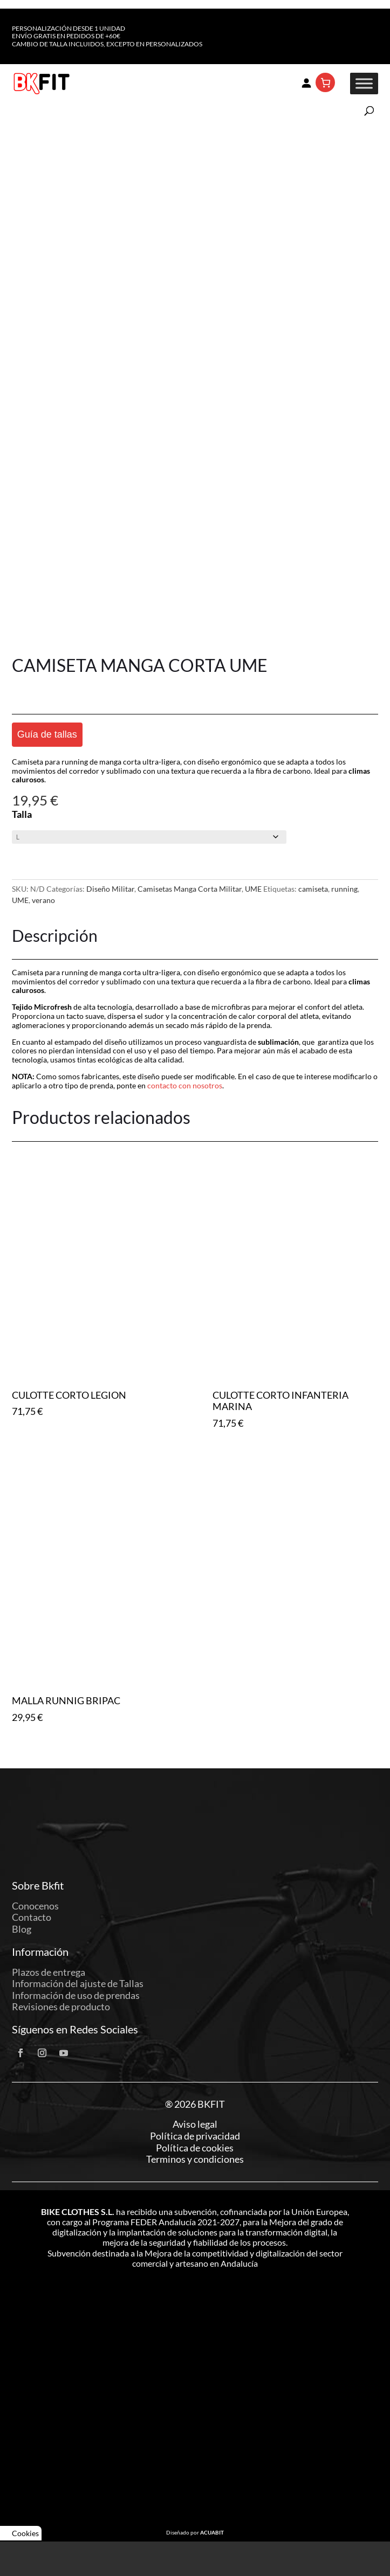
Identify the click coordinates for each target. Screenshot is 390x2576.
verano (43, 900)
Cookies (21, 2533)
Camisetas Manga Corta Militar (190, 888)
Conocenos (35, 1906)
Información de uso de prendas (76, 1995)
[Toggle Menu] (364, 84)
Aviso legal (195, 2124)
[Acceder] (306, 82)
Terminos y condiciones (195, 2159)
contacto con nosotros (184, 1085)
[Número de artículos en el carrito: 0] (325, 82)
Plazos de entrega (48, 1972)
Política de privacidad (195, 2136)
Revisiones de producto (61, 2006)
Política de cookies (195, 2148)
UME (253, 888)
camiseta (313, 888)
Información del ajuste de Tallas (77, 1983)
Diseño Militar (110, 888)
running (344, 888)
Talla (22, 814)
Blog (21, 1929)
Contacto (31, 1917)
